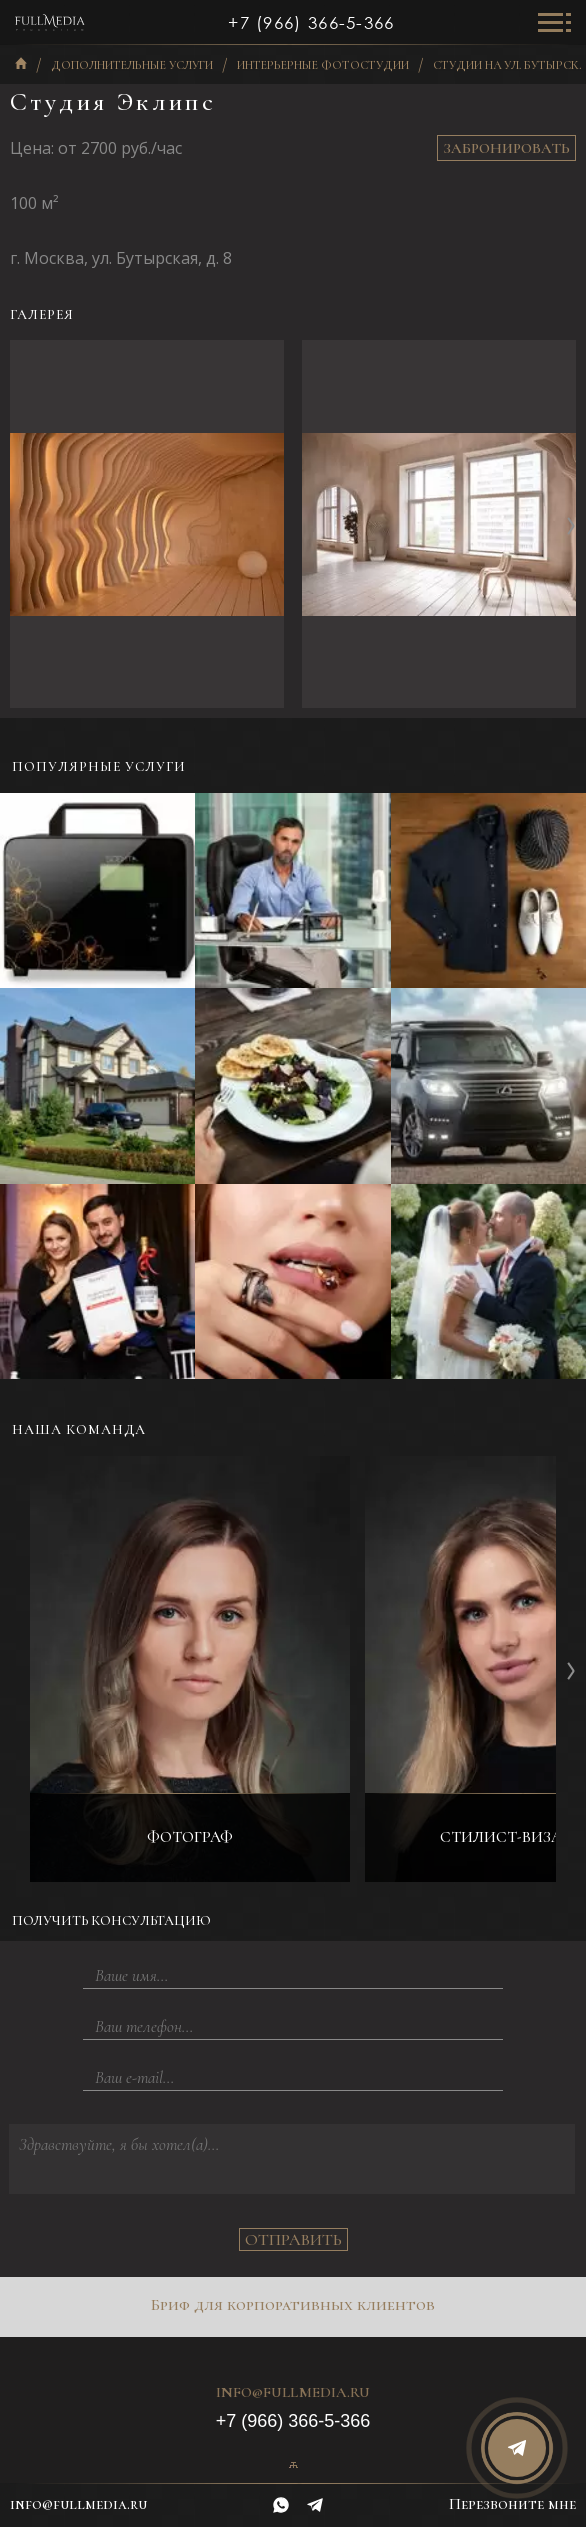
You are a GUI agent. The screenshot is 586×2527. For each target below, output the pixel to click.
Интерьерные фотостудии (323, 65)
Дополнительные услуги (132, 65)
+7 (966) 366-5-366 (311, 23)
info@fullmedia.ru (293, 2393)
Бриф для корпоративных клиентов (293, 2305)
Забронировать (506, 148)
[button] (571, 525)
